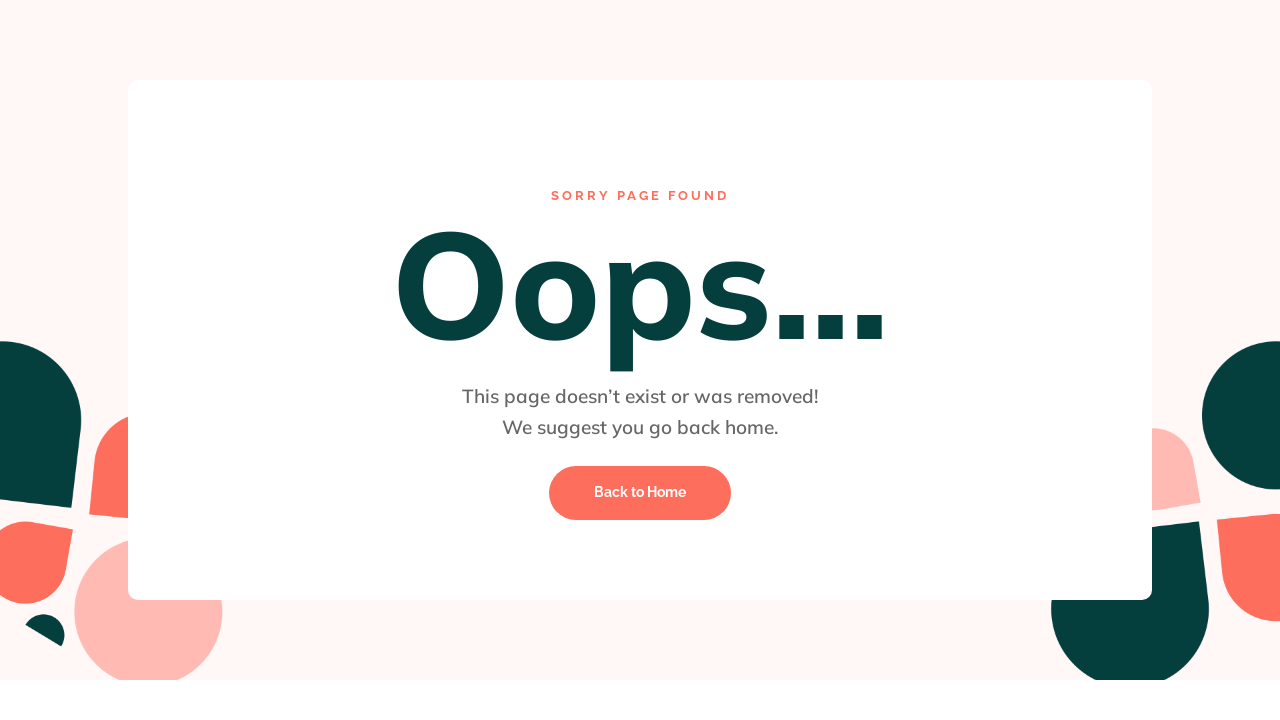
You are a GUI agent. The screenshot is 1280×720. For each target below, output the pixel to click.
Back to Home (640, 492)
